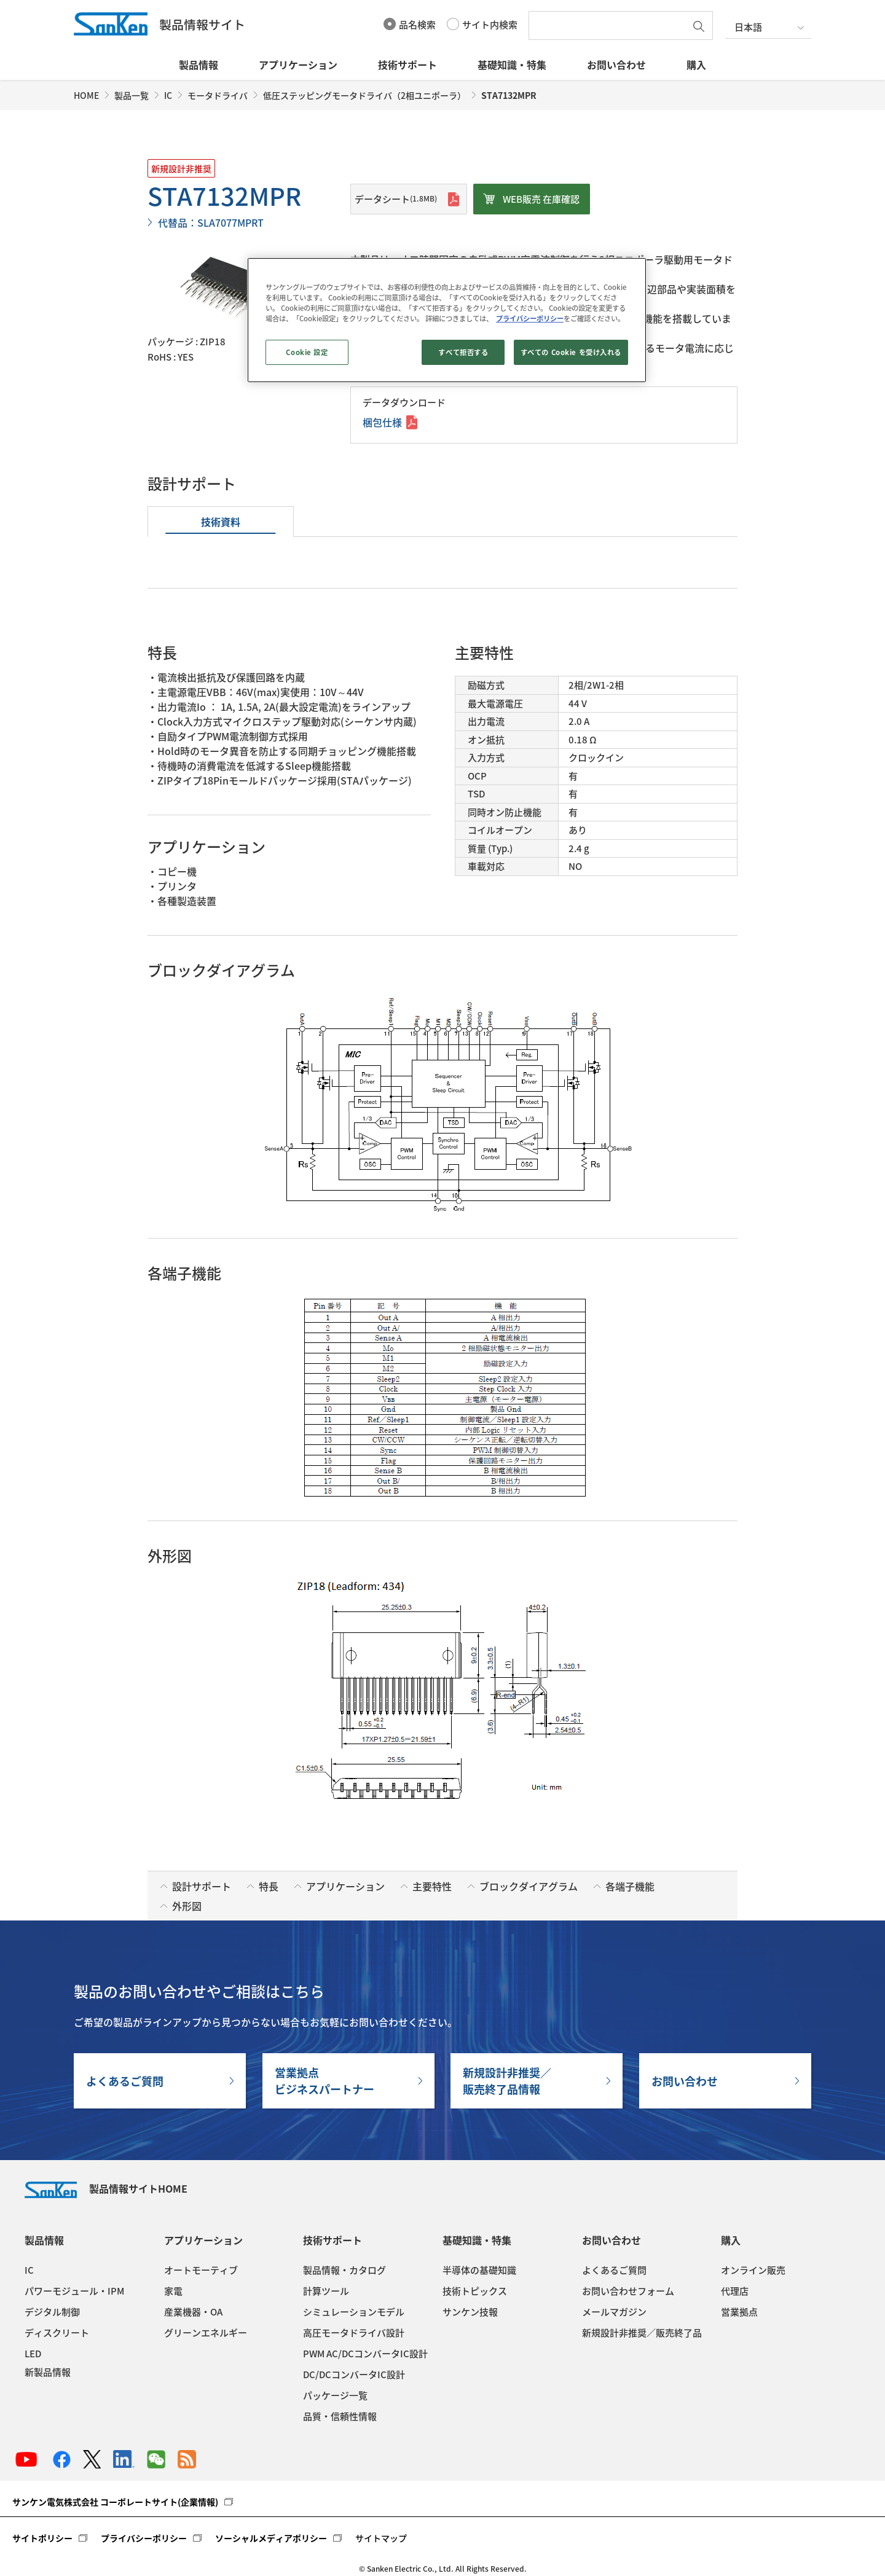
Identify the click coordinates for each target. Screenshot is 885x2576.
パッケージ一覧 (335, 2395)
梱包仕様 (382, 422)
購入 (696, 64)
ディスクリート (57, 2332)
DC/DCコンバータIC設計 (354, 2374)
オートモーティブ (201, 2270)
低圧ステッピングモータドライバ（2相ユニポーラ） (364, 95)
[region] (447, 320)
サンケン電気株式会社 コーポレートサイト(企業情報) (115, 2502)
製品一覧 (131, 95)
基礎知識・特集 (512, 64)
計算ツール (326, 2291)
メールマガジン (614, 2312)
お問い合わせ (616, 64)
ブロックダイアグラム (528, 1886)
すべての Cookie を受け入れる (571, 352)
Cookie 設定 (307, 352)
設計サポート (201, 1886)
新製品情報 (48, 2372)
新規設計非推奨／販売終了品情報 (507, 2080)
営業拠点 (739, 2312)
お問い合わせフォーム (628, 2291)
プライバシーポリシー (144, 2538)
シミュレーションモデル (353, 2312)
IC (168, 95)
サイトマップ (381, 2538)
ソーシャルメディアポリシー (271, 2538)
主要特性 (432, 1886)
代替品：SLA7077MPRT (211, 222)
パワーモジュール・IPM (74, 2291)
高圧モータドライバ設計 (353, 2332)
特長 (268, 1886)
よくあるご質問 (124, 2081)
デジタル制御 (52, 2312)
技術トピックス (474, 2291)
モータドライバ (217, 95)
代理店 (735, 2291)
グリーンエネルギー (205, 2332)
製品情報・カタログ (344, 2270)
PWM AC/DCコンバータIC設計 (365, 2353)
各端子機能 (630, 1886)
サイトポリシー (42, 2538)
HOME (86, 95)
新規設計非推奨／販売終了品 (642, 2332)
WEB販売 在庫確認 (541, 199)
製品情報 (198, 64)
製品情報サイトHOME (106, 2188)
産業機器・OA (193, 2312)
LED (33, 2353)
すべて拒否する (463, 352)
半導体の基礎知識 (479, 2270)
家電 (173, 2291)
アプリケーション (298, 64)
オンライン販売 (753, 2270)
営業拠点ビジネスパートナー (324, 2080)
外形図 (187, 1905)
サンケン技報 (470, 2312)
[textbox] (610, 25)
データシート (396, 199)
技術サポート (407, 64)
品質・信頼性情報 (340, 2416)
